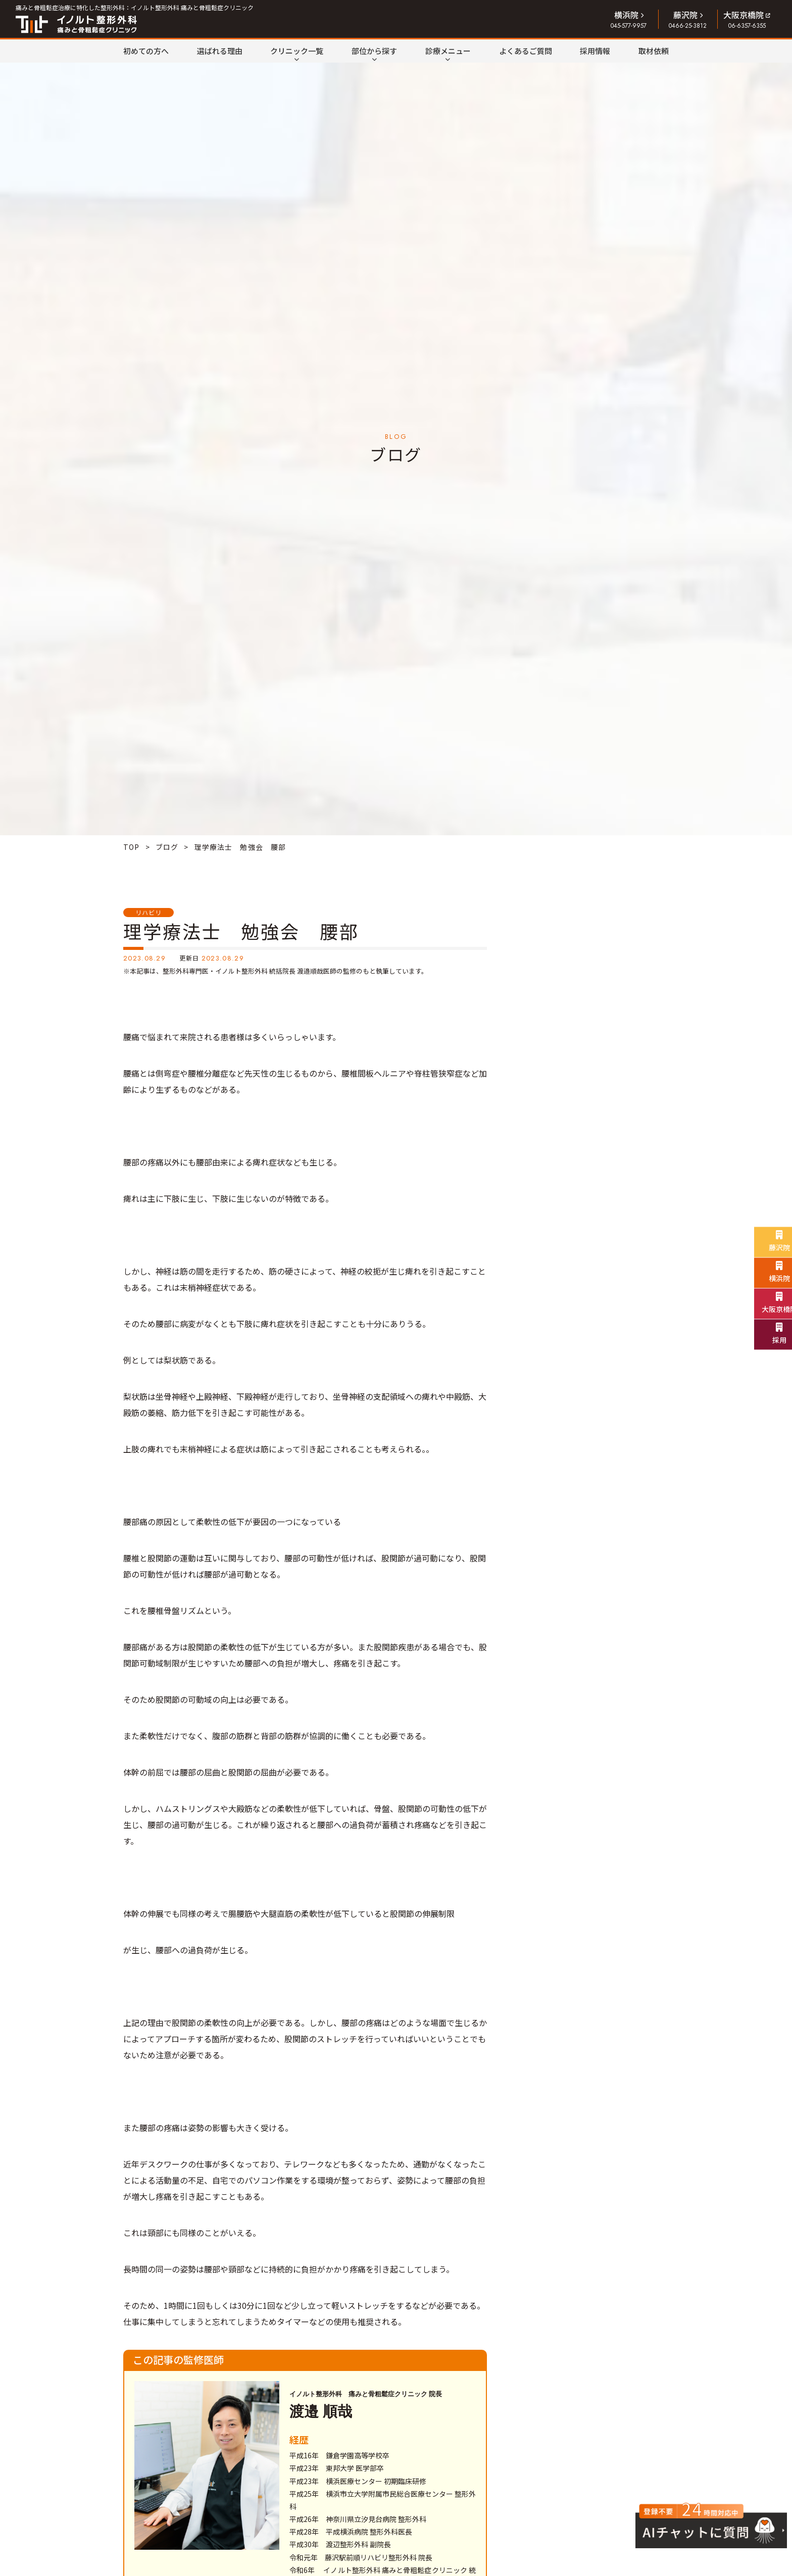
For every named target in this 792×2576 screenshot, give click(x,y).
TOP (131, 847)
